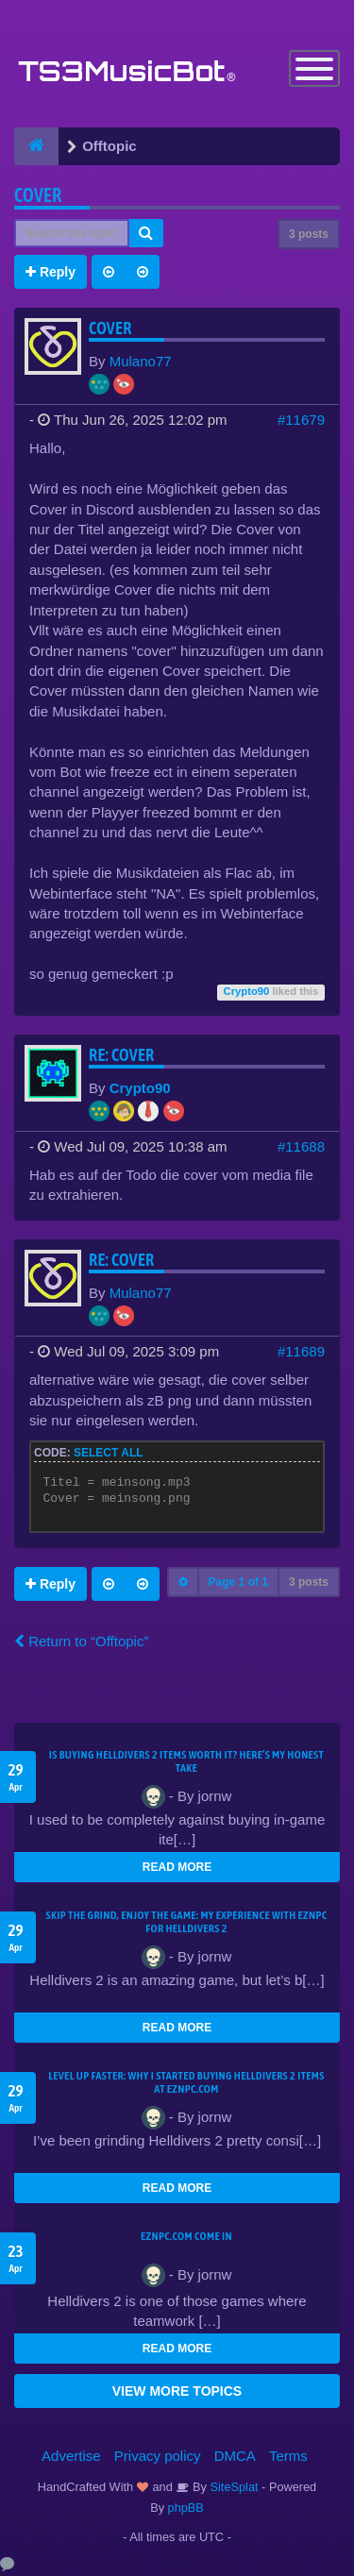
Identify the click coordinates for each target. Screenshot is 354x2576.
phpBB (186, 2507)
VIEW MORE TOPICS (177, 2391)
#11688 (301, 1146)
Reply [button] (50, 271)
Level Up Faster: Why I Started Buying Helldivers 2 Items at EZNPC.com (186, 2082)
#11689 (301, 1351)
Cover (37, 195)
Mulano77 (141, 361)
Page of (238, 1582)
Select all (108, 1452)
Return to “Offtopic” (81, 1641)
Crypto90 (247, 991)
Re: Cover (122, 1055)
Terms (288, 2456)
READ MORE (177, 1867)
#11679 (301, 420)
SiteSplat (233, 2487)
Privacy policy (157, 2456)
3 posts (309, 234)
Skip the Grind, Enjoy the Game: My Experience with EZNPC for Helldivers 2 (187, 1922)
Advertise (71, 2456)
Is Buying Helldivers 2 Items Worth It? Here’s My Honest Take (186, 1761)
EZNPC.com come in (186, 2236)
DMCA (235, 2456)
